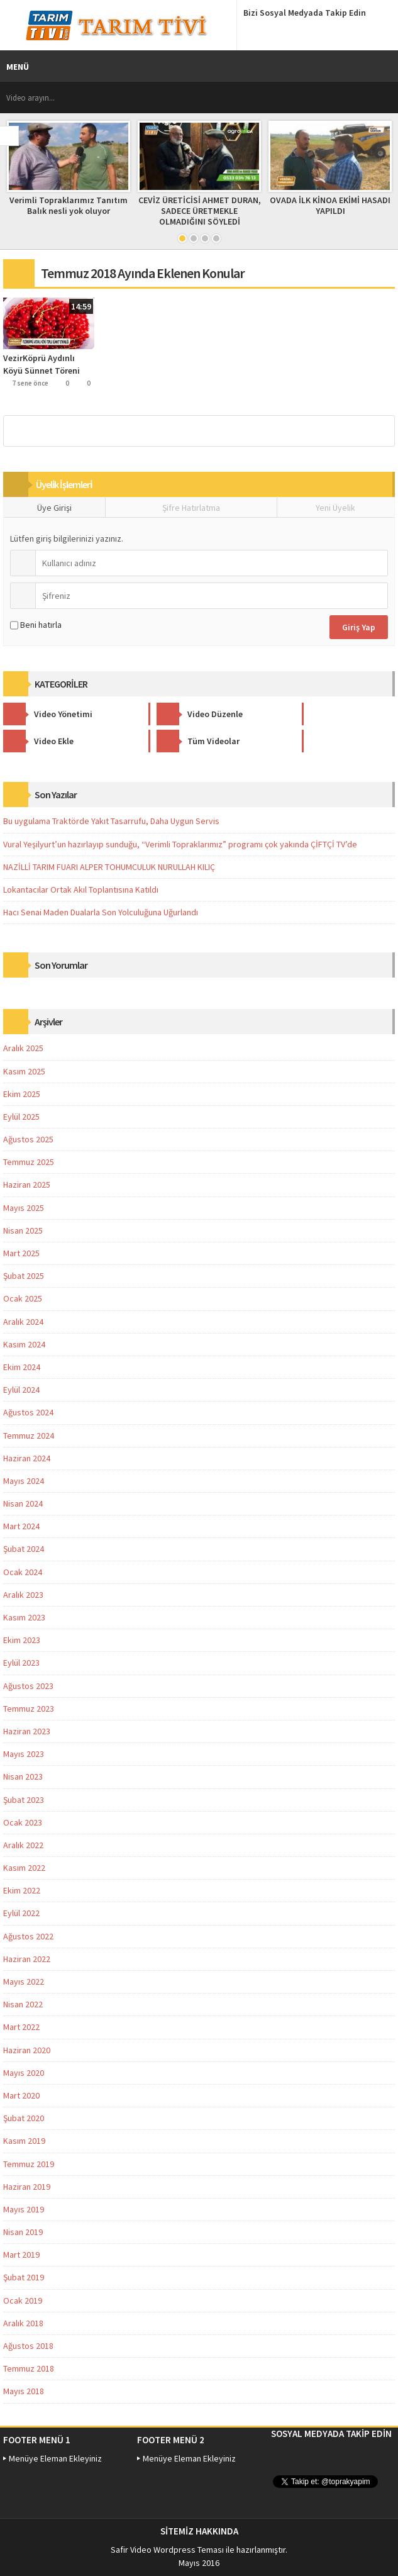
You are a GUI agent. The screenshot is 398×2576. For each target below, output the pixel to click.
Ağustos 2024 (28, 1412)
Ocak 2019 (22, 2300)
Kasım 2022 (24, 1867)
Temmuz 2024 (28, 1435)
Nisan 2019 (23, 2232)
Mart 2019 (21, 2254)
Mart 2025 (21, 1253)
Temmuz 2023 (28, 1708)
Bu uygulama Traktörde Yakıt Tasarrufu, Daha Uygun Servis (111, 821)
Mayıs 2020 (23, 2072)
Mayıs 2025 (23, 1207)
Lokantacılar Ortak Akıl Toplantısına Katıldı (80, 889)
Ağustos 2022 (28, 1936)
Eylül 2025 (21, 1116)
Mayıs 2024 (23, 1480)
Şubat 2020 (23, 2118)
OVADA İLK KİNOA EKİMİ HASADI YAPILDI (330, 205)
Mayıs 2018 (23, 2391)
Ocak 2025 (22, 1298)
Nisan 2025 (23, 1230)
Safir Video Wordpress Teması (167, 2549)
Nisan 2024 (23, 1503)
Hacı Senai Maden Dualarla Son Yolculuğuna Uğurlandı (100, 912)
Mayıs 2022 (23, 1981)
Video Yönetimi (47, 714)
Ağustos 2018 (28, 2345)
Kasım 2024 (24, 1344)
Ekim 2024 (21, 1367)
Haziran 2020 (26, 2050)
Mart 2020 (21, 2095)
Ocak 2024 (22, 1572)
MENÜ (17, 66)
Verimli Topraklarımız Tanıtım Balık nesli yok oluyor (68, 205)
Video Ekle (303, 714)
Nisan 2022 (23, 2004)
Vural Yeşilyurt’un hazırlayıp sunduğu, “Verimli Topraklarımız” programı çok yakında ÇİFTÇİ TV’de (180, 844)
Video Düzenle (179, 714)
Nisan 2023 (23, 1776)
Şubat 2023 (23, 1799)
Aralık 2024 (23, 1321)
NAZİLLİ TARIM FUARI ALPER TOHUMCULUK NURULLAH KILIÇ (109, 867)
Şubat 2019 (23, 2277)
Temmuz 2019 (28, 2164)
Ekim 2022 (21, 1890)
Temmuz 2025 (28, 1162)
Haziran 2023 (26, 1731)
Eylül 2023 (21, 1662)
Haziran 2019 (26, 2186)
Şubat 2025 (23, 1275)
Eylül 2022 (21, 1913)
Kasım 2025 (24, 1071)
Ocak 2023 (22, 1822)
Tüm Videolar (44, 741)
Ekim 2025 (21, 1094)
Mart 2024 (21, 1526)
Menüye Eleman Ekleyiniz (55, 2458)
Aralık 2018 (23, 2323)
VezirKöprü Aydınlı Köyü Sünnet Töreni (41, 364)
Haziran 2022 (26, 1959)
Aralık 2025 (23, 1048)
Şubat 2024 (23, 1548)
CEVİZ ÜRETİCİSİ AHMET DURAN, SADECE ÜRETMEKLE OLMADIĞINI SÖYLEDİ (199, 210)
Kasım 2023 (24, 1617)
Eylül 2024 (21, 1389)
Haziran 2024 (26, 1458)
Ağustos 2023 (28, 1686)
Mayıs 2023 (23, 1753)
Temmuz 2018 (28, 2368)
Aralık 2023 (23, 1594)
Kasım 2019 (24, 2140)
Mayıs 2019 (23, 2209)
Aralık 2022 (23, 1845)
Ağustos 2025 (28, 1139)
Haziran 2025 (26, 1184)
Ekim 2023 (21, 1640)
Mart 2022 (21, 2026)
